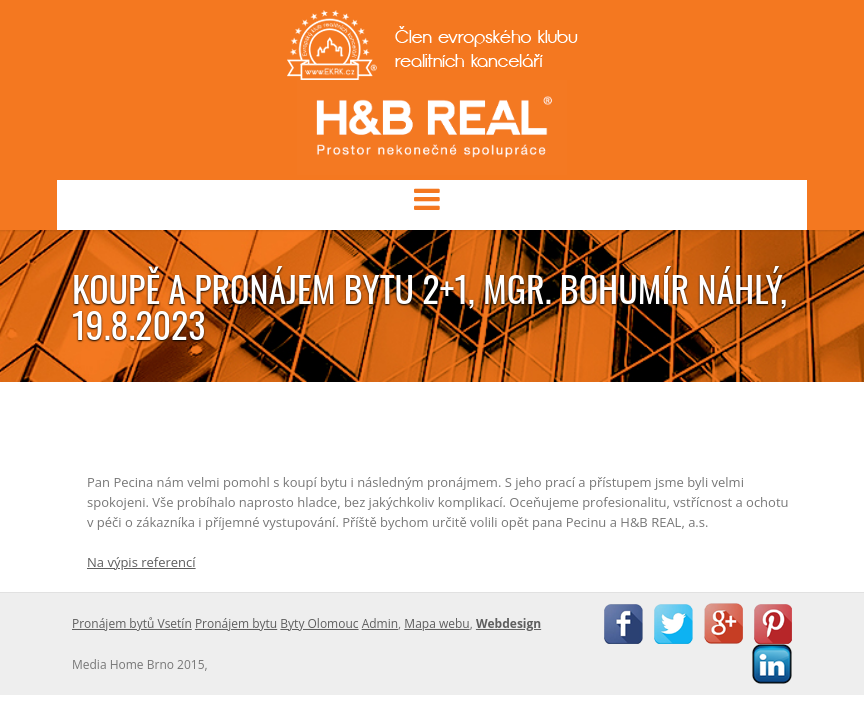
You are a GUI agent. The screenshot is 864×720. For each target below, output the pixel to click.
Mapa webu (436, 623)
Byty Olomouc (319, 623)
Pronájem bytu (236, 623)
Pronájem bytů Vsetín (132, 623)
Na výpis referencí (141, 562)
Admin (380, 623)
